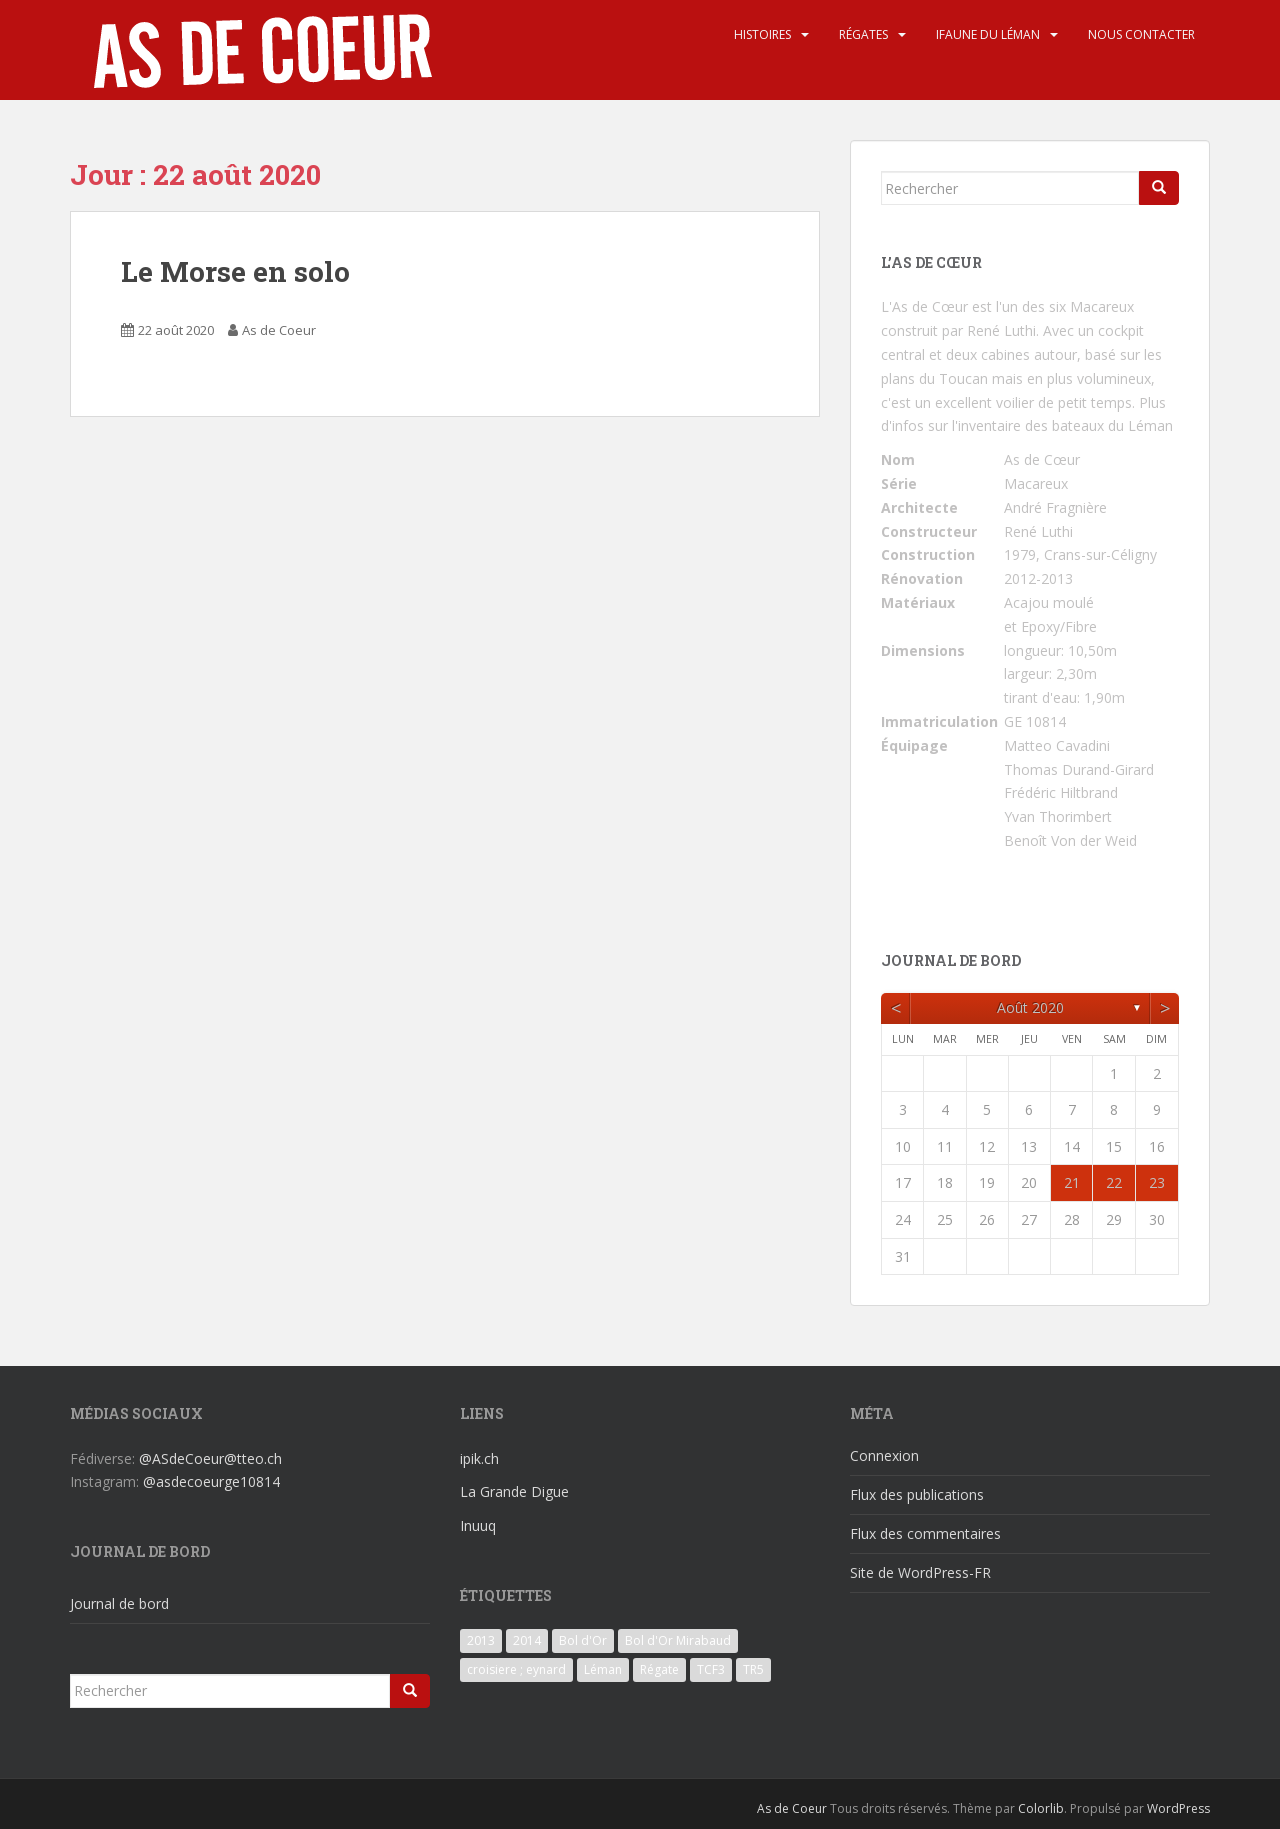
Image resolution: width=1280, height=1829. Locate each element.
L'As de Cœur (924, 306)
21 (1072, 1182)
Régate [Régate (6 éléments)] (659, 1669)
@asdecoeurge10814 (211, 1481)
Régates (863, 34)
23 (1157, 1182)
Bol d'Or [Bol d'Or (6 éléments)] (583, 1640)
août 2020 (1030, 1007)
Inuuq (478, 1525)
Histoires (762, 34)
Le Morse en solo (235, 271)
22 (1114, 1182)
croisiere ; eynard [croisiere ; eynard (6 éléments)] (516, 1669)
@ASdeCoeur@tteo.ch (210, 1458)
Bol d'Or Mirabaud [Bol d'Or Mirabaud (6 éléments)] (678, 1640)
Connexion (884, 1455)
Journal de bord (119, 1603)
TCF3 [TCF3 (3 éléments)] (711, 1669)
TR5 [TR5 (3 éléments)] (753, 1669)
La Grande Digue (514, 1491)
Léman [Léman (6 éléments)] (603, 1669)
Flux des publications (917, 1494)
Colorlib (1041, 1808)
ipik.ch (479, 1458)
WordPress (1178, 1808)
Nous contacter (1141, 34)
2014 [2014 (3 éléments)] (527, 1640)
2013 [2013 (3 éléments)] (481, 1640)
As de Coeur (279, 330)
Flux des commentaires (925, 1533)
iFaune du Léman (988, 34)
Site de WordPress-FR (920, 1572)
